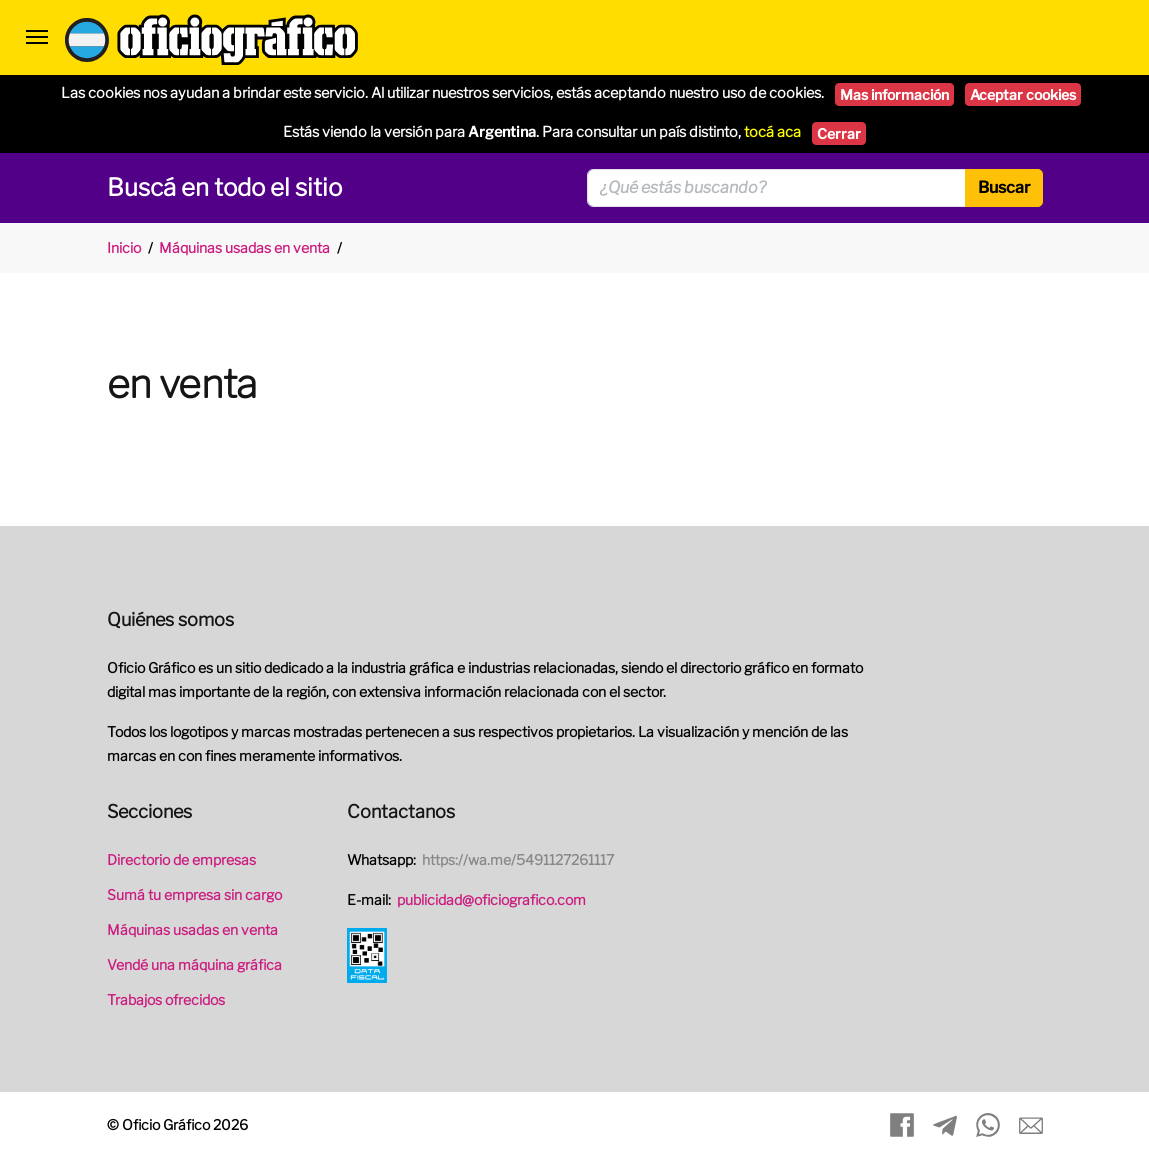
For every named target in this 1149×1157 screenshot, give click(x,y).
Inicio (124, 247)
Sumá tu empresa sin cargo (194, 894)
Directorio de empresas (181, 859)
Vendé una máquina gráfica (194, 964)
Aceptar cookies (1023, 94)
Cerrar (839, 133)
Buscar (1004, 187)
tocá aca (772, 132)
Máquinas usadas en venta (244, 247)
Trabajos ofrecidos (166, 999)
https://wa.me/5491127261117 (518, 859)
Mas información (894, 94)
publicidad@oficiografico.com (491, 899)
